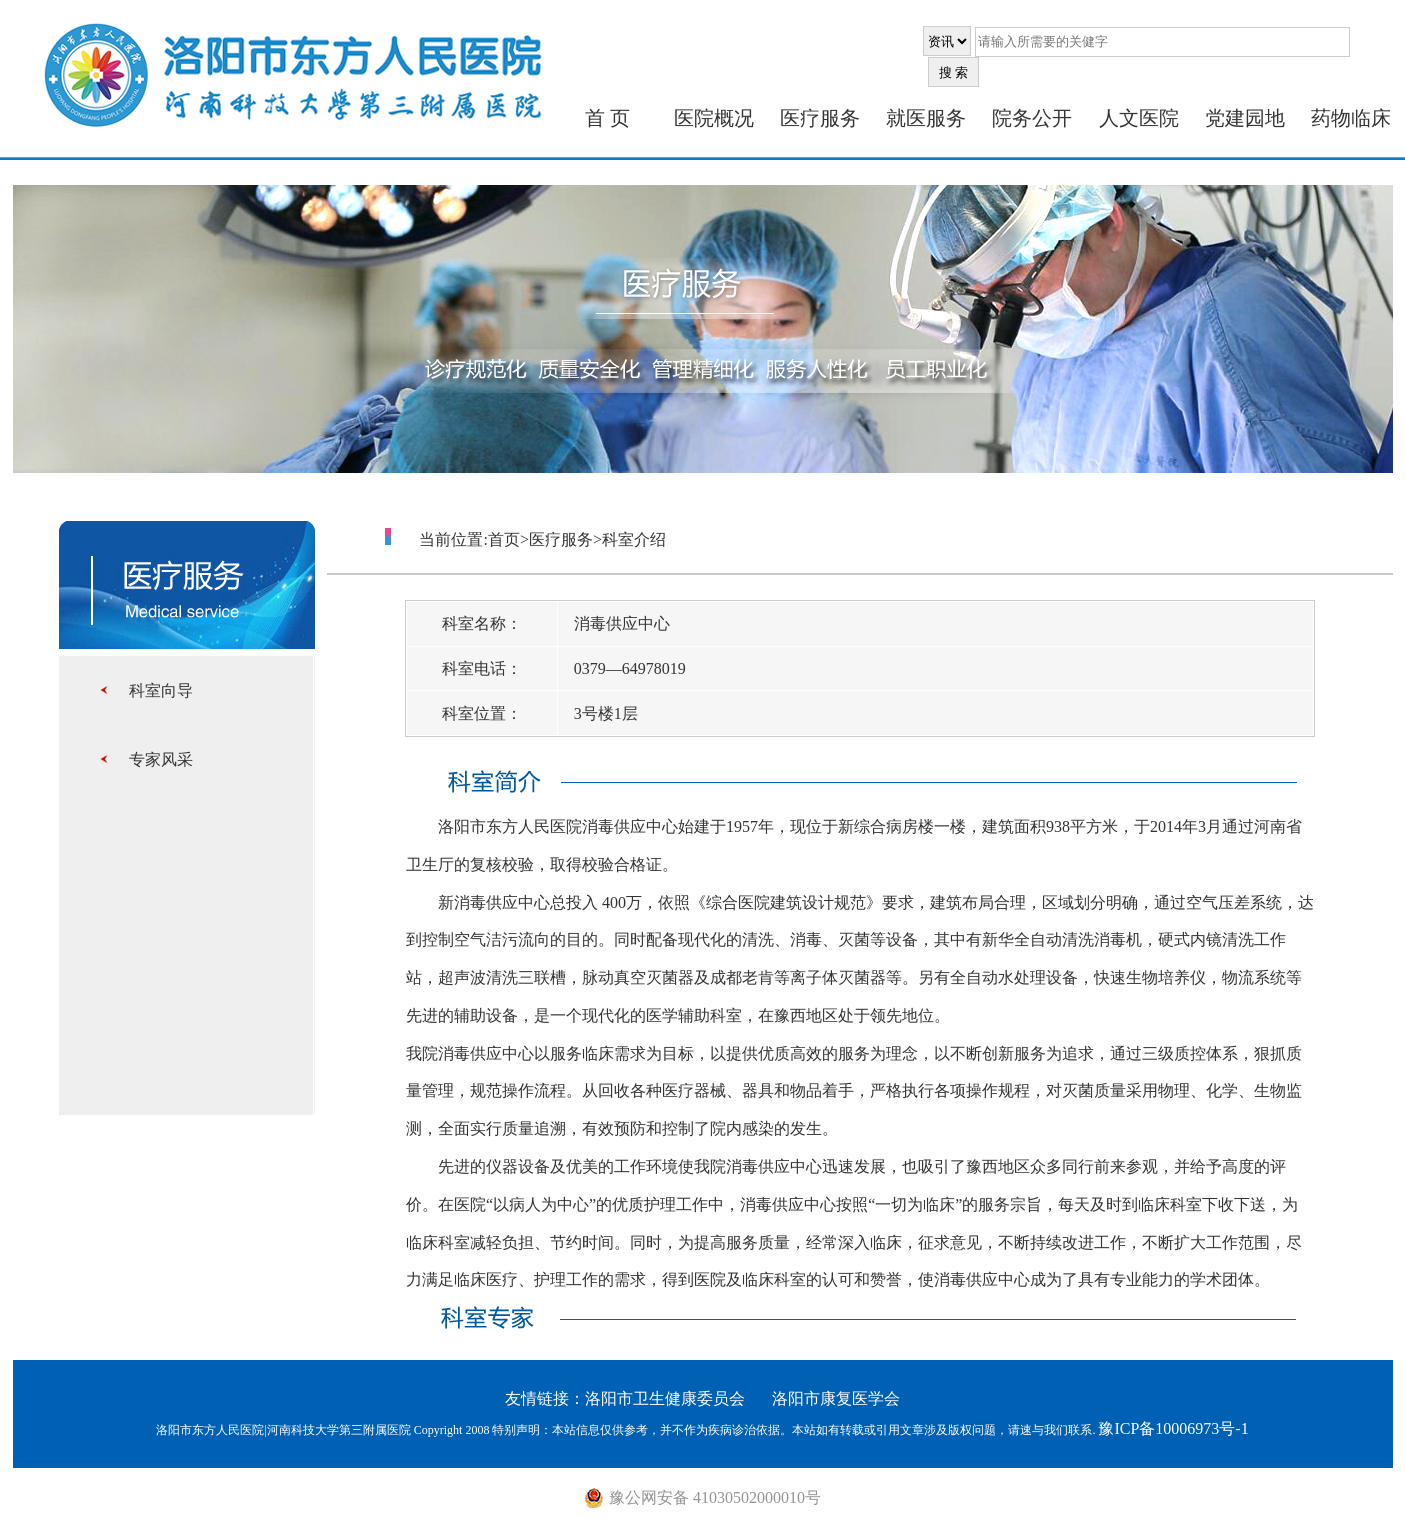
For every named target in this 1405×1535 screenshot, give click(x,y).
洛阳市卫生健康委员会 (665, 1398)
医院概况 (714, 118)
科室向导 (161, 690)
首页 (504, 539)
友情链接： (545, 1398)
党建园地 (1245, 118)
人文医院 (1139, 118)
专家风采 (161, 759)
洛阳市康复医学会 (836, 1398)
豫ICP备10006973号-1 (1173, 1428)
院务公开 (1032, 118)
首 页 (607, 118)
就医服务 (926, 118)
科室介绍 (634, 539)
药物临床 (1351, 118)
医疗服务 (820, 118)
